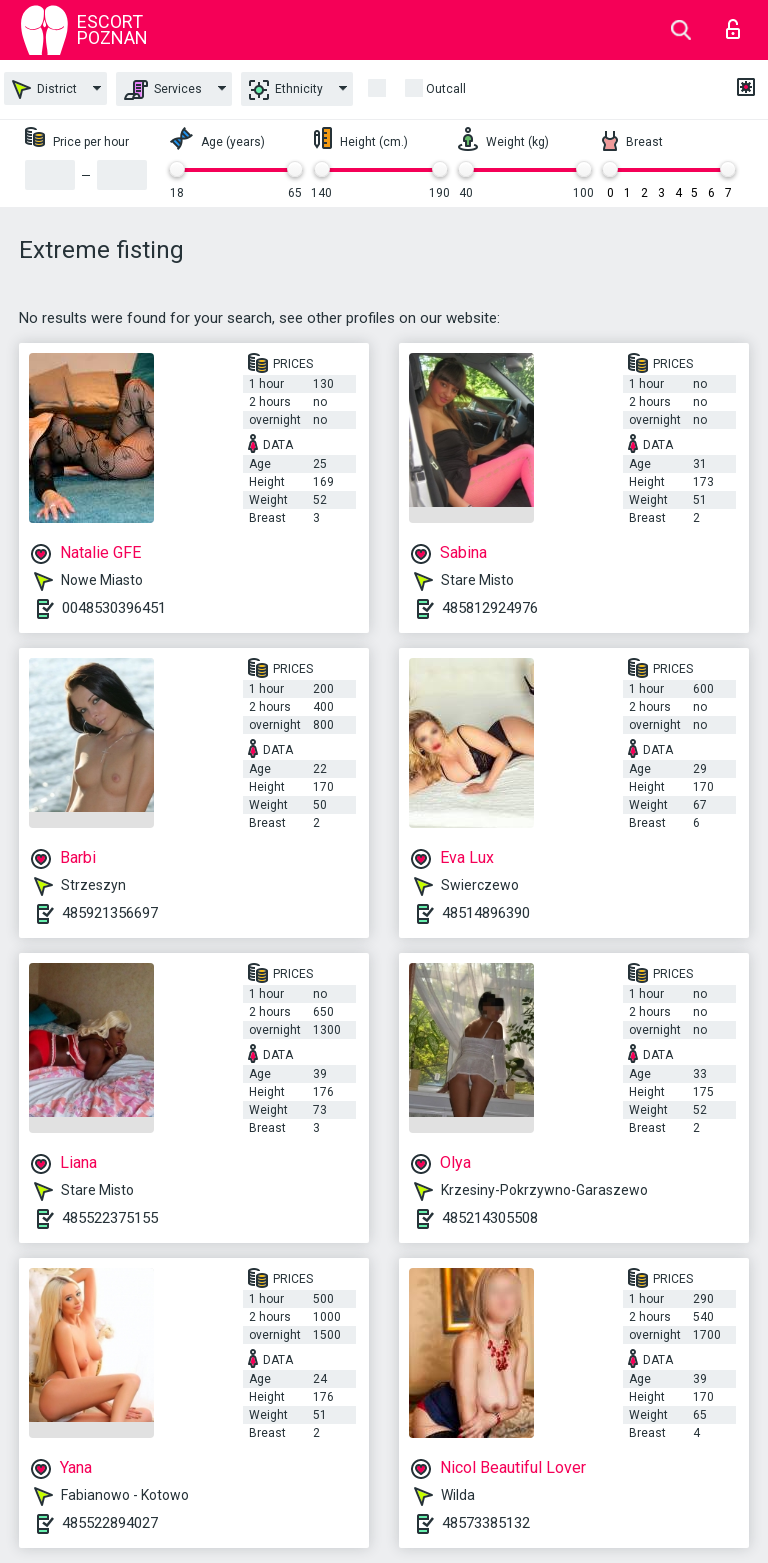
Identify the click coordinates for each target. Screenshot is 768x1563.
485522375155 (110, 1218)
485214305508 (490, 1218)
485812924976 (490, 608)
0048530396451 (114, 608)
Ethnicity (286, 90)
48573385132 (486, 1523)
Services (163, 90)
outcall (446, 89)
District (44, 89)
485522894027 (110, 1523)
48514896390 (486, 913)
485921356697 (110, 913)
